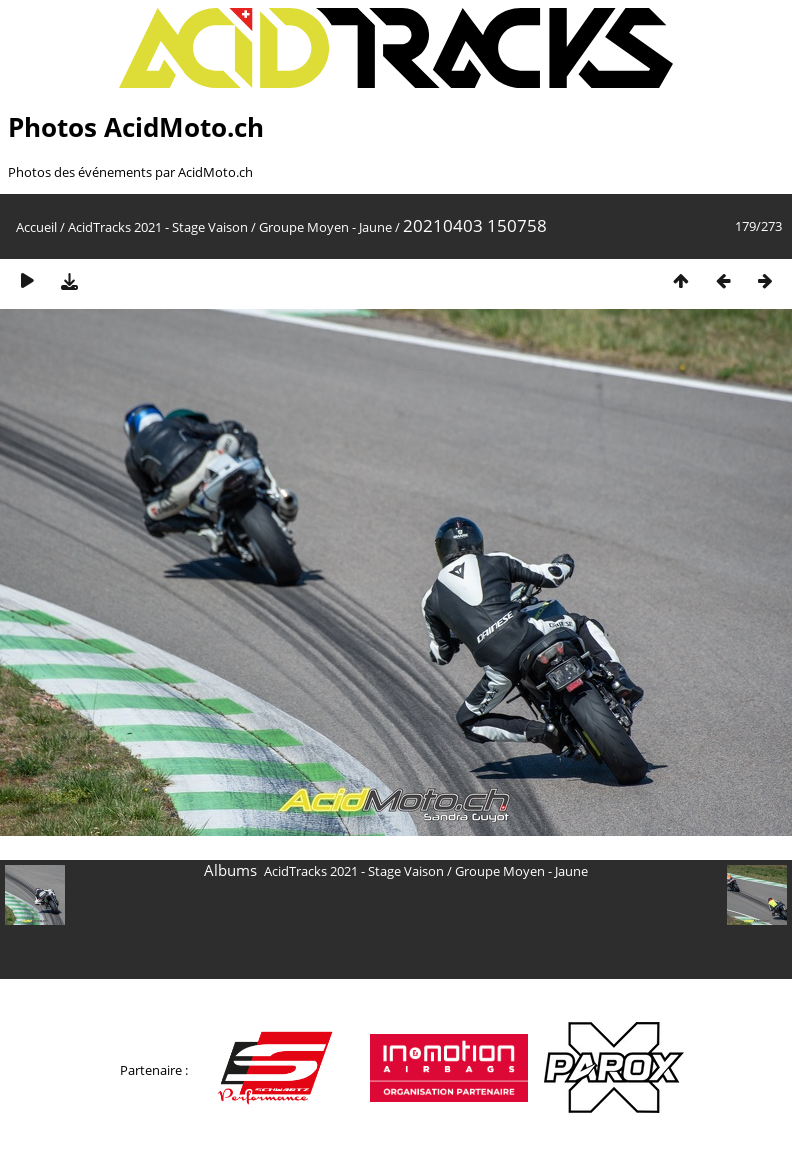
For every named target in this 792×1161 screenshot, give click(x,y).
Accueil (36, 227)
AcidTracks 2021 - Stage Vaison (158, 227)
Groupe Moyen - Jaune (325, 227)
